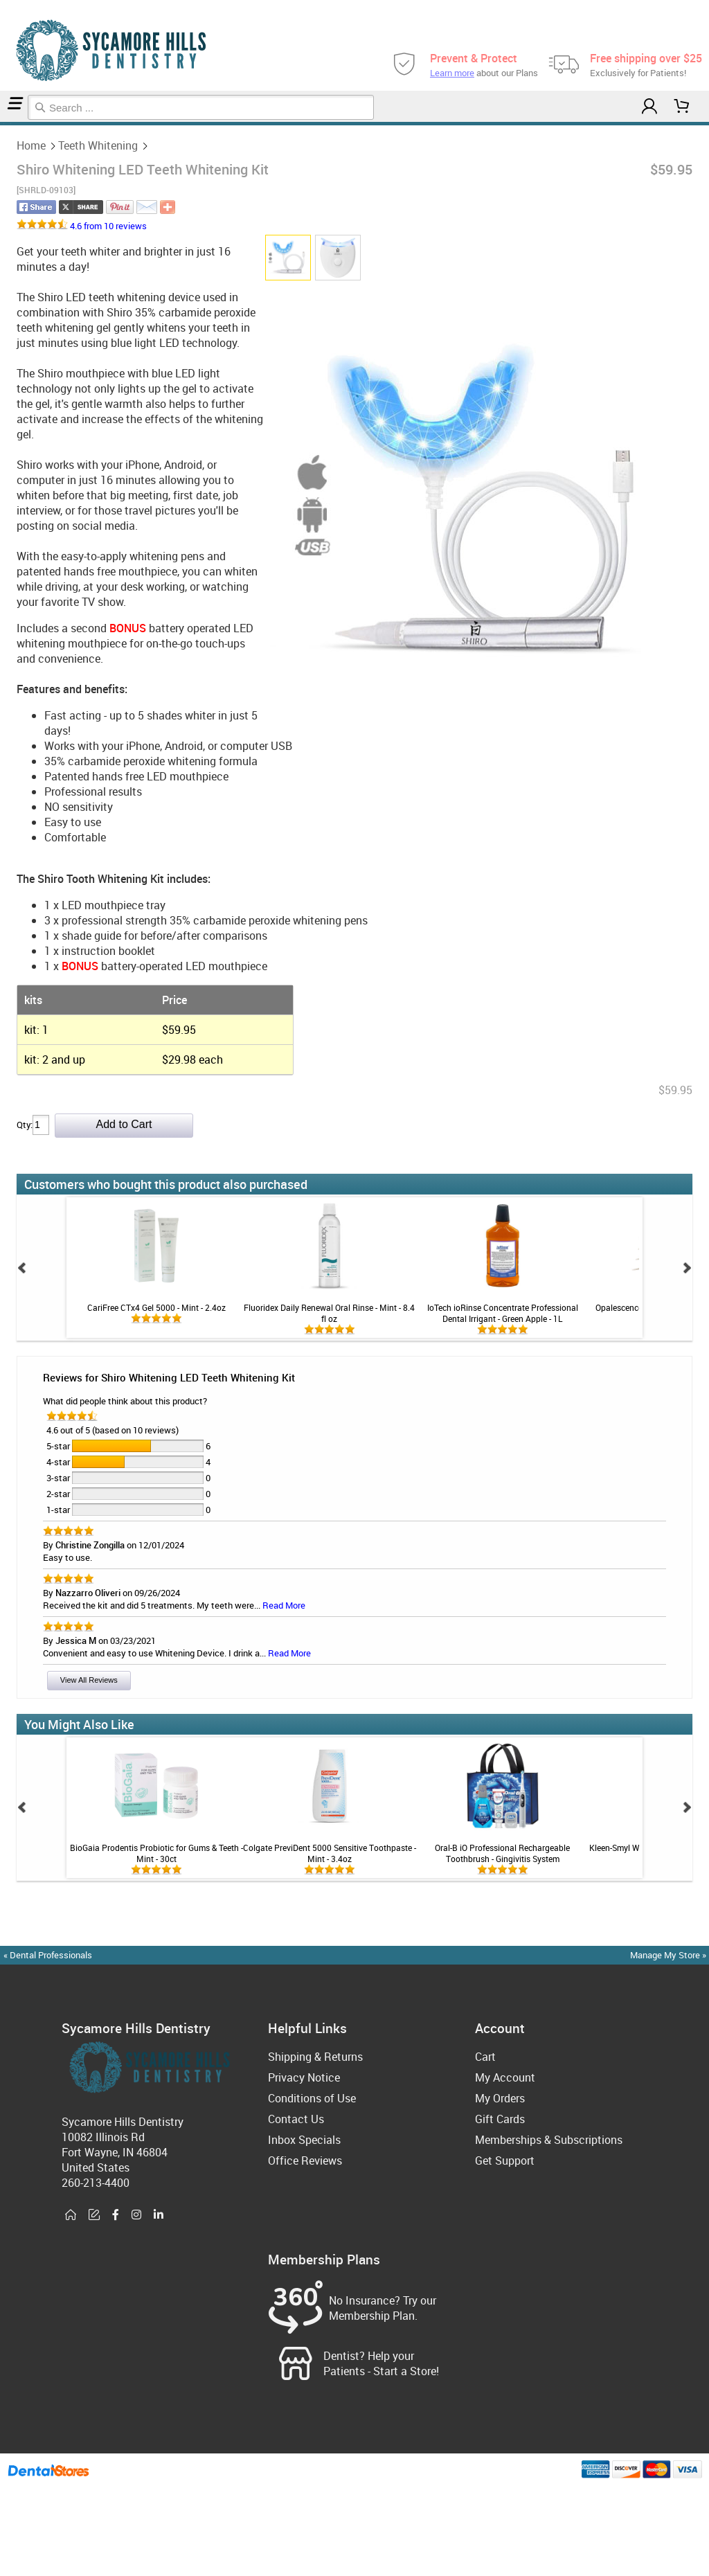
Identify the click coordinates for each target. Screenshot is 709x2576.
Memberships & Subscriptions (548, 2139)
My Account (505, 2077)
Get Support (505, 2160)
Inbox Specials (304, 2139)
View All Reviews (89, 1680)
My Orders (500, 2098)
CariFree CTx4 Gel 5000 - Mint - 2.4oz (156, 1307)
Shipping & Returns (315, 2056)
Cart (485, 2056)
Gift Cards (500, 2119)
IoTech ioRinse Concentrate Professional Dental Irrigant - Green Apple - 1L (502, 1313)
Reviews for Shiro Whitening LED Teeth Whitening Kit (169, 1377)
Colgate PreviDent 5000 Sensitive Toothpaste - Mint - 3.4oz (329, 1853)
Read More (283, 1605)
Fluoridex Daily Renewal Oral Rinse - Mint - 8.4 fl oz (329, 1313)
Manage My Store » (669, 1955)
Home (2, 123)
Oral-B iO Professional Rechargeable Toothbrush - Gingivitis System (502, 1853)
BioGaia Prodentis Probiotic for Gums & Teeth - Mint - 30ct (156, 1853)
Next (686, 1267)
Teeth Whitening (6, 123)
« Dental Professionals (47, 1955)
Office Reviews (305, 2160)
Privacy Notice (304, 2077)
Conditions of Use (312, 2098)
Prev (22, 1267)
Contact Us (296, 2119)
